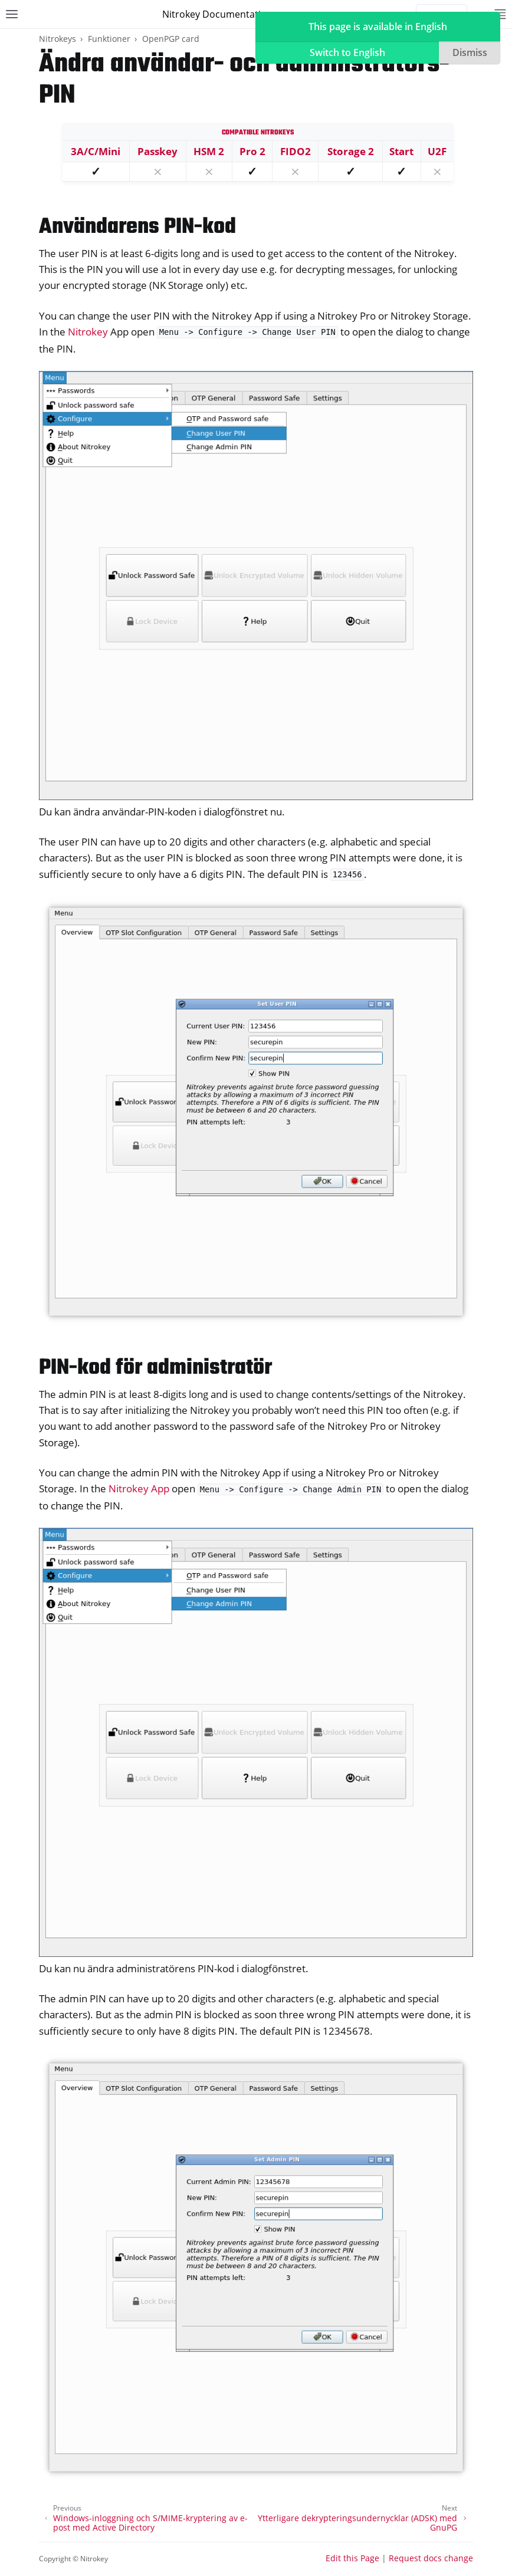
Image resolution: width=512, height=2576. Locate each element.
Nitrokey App (139, 1488)
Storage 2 (350, 151)
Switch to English (347, 52)
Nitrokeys (57, 38)
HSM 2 (208, 151)
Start (401, 151)
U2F (437, 151)
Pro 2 (252, 151)
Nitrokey (88, 331)
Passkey (157, 151)
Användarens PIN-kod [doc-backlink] (137, 227)
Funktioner (109, 38)
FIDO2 (295, 151)
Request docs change (431, 2558)
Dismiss (469, 52)
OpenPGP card (170, 38)
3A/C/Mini (95, 151)
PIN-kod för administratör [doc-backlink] (155, 1368)
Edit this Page (352, 2558)
